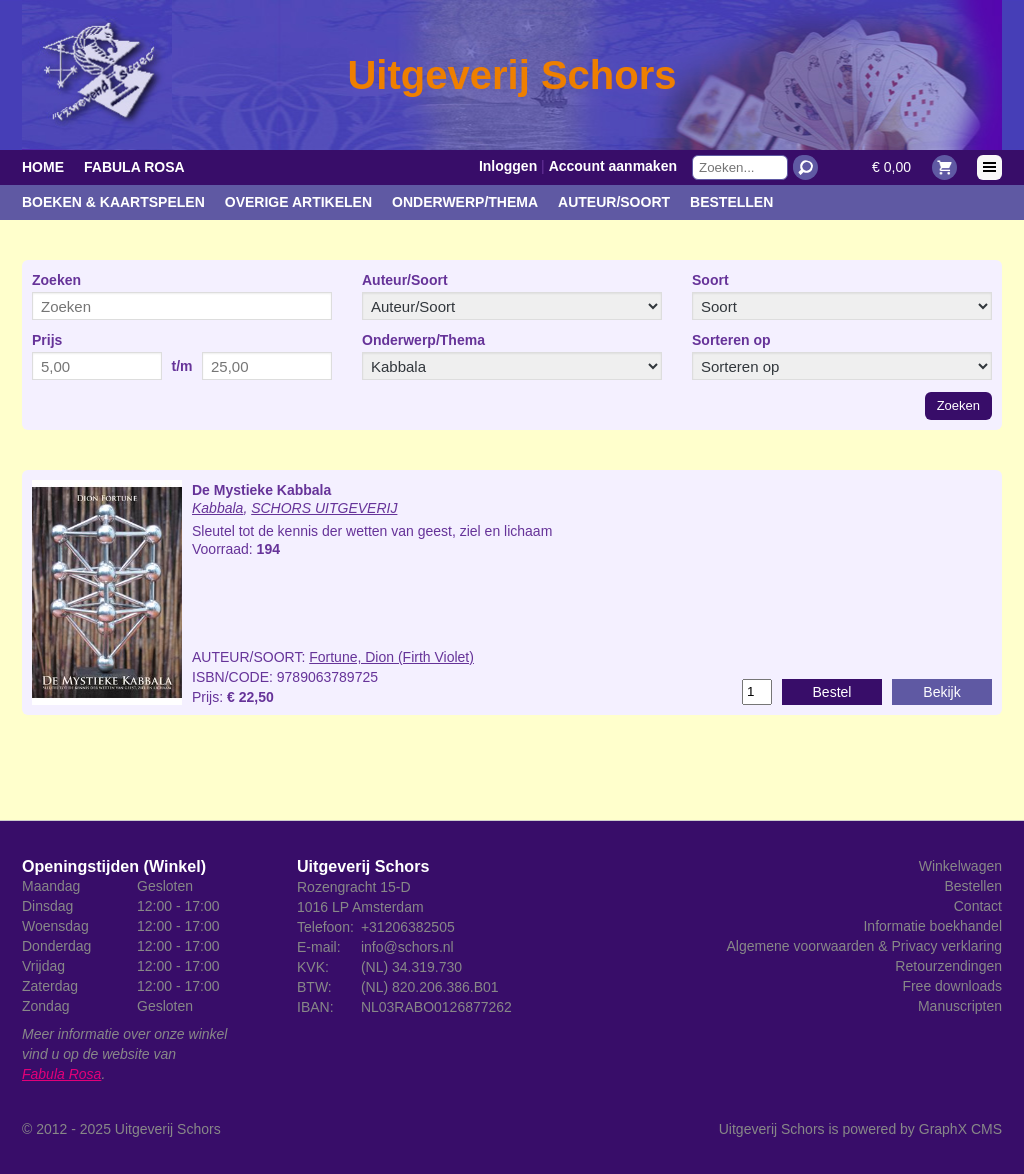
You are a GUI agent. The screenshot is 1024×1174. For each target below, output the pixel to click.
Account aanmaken (613, 166)
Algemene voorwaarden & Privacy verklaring (864, 946)
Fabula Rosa (134, 167)
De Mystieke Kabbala (261, 490)
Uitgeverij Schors (168, 1129)
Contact (978, 906)
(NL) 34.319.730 (411, 967)
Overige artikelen (298, 202)
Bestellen (731, 202)
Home (43, 167)
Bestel (832, 692)
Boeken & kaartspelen (113, 202)
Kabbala (217, 508)
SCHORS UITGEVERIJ (324, 508)
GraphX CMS (960, 1129)
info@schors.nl (407, 947)
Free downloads (952, 986)
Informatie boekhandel (932, 926)
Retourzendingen (948, 966)
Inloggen (508, 166)
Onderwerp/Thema (465, 202)
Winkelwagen (960, 866)
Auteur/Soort (614, 202)
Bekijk (941, 692)
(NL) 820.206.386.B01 (430, 987)
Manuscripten (960, 1006)
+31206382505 (408, 927)
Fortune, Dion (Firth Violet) (391, 657)
